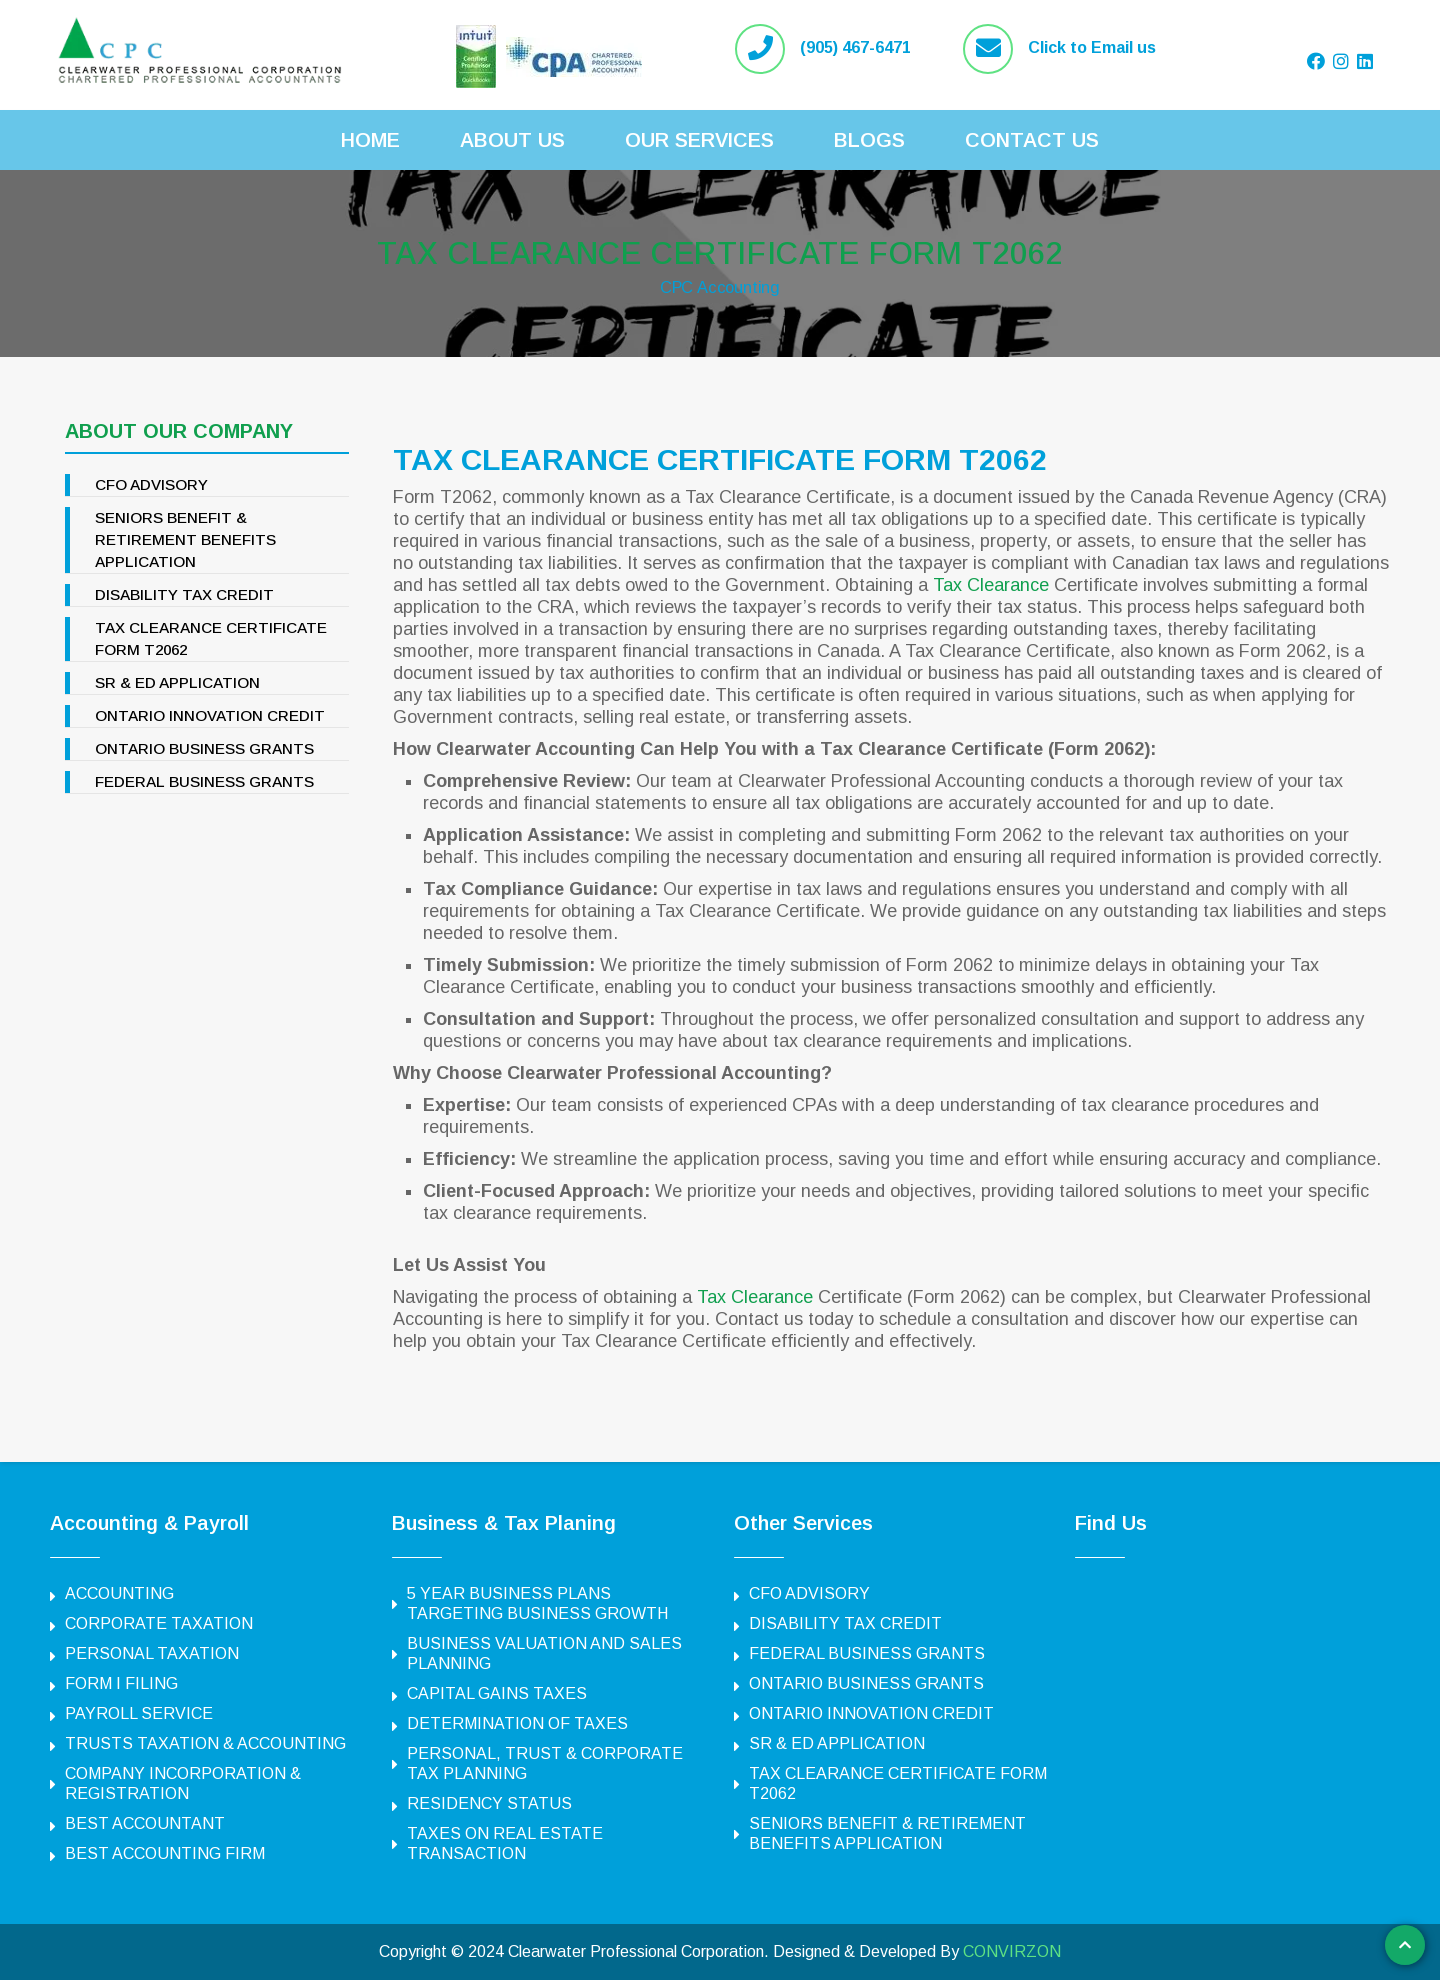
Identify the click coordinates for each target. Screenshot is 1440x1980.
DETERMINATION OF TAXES (517, 1723)
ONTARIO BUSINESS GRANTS (207, 748)
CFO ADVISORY (154, 484)
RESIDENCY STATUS (489, 1803)
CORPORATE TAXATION (159, 1623)
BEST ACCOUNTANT (145, 1823)
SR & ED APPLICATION (180, 682)
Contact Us (1032, 140)
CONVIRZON (1012, 1951)
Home (370, 140)
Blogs (869, 140)
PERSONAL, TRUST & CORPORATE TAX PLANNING (545, 1763)
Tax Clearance (991, 585)
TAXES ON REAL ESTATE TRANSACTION (505, 1843)
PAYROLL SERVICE (139, 1713)
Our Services (699, 140)
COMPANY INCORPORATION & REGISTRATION (183, 1783)
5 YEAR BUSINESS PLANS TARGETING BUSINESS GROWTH (537, 1603)
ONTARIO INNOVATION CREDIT (214, 715)
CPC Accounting (719, 286)
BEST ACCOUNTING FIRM (165, 1853)
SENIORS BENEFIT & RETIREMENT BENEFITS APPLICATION (186, 539)
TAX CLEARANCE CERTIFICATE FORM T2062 (720, 249)
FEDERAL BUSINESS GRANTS (207, 781)
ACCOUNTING (119, 1593)
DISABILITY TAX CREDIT (187, 594)
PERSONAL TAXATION (152, 1653)
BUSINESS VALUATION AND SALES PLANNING (544, 1653)
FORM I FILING (121, 1683)
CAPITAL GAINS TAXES (497, 1693)
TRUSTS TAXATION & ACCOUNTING (205, 1743)
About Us (512, 140)
